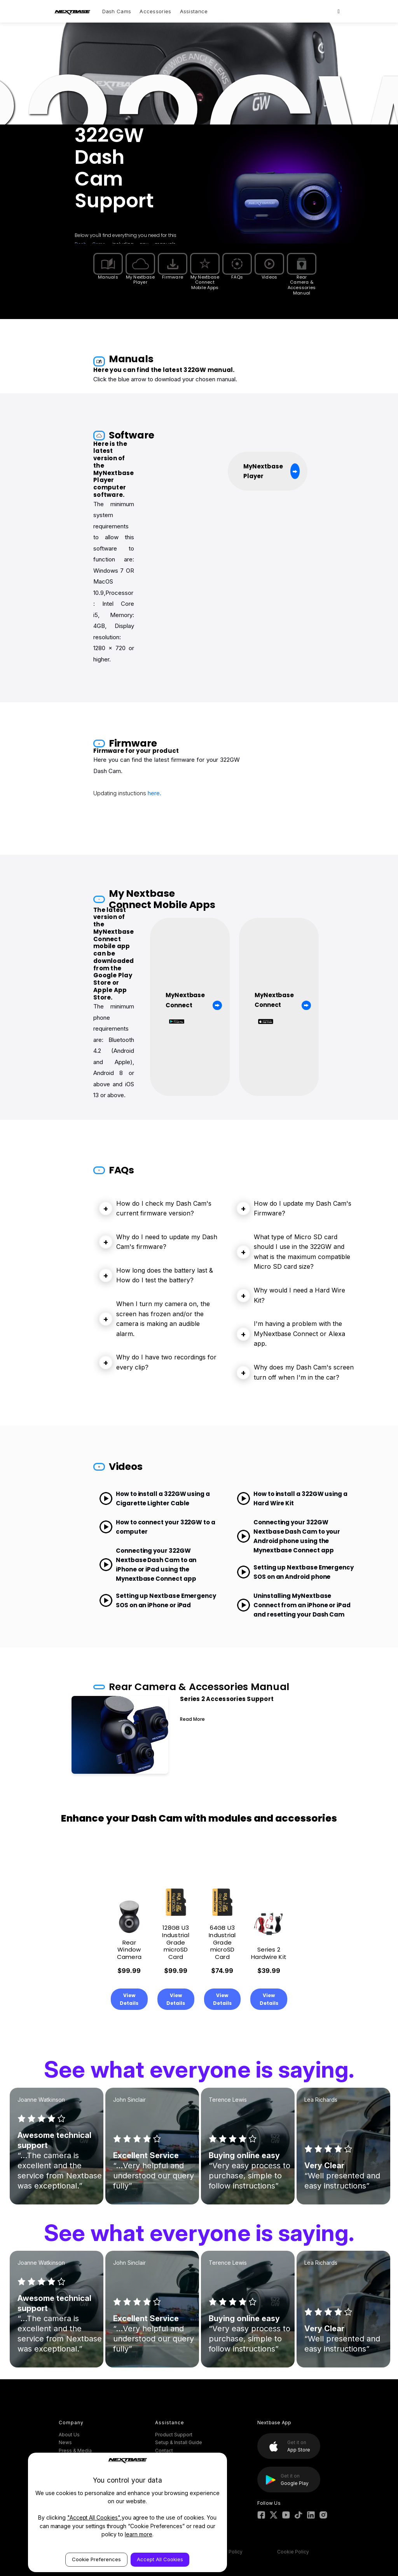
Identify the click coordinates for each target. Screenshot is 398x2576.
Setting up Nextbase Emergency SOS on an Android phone (295, 1572)
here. (154, 793)
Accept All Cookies (160, 2559)
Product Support (173, 2434)
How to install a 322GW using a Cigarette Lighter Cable (154, 1498)
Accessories (155, 11)
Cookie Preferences (96, 2559)
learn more (138, 2534)
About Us (69, 2434)
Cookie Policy (293, 2552)
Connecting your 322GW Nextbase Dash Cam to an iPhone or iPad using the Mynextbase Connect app (147, 1565)
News (65, 2442)
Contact (164, 2450)
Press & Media (75, 2450)
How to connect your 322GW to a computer (157, 1527)
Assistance (194, 11)
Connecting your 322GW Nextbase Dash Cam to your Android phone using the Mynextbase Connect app (288, 1536)
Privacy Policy (227, 2552)
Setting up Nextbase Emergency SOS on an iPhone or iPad (157, 1600)
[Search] (339, 11)
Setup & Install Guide (178, 2442)
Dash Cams (116, 11)
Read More (192, 1719)
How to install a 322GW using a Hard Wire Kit (292, 1498)
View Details (129, 1999)
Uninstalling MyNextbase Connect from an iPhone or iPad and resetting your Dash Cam (294, 1605)
